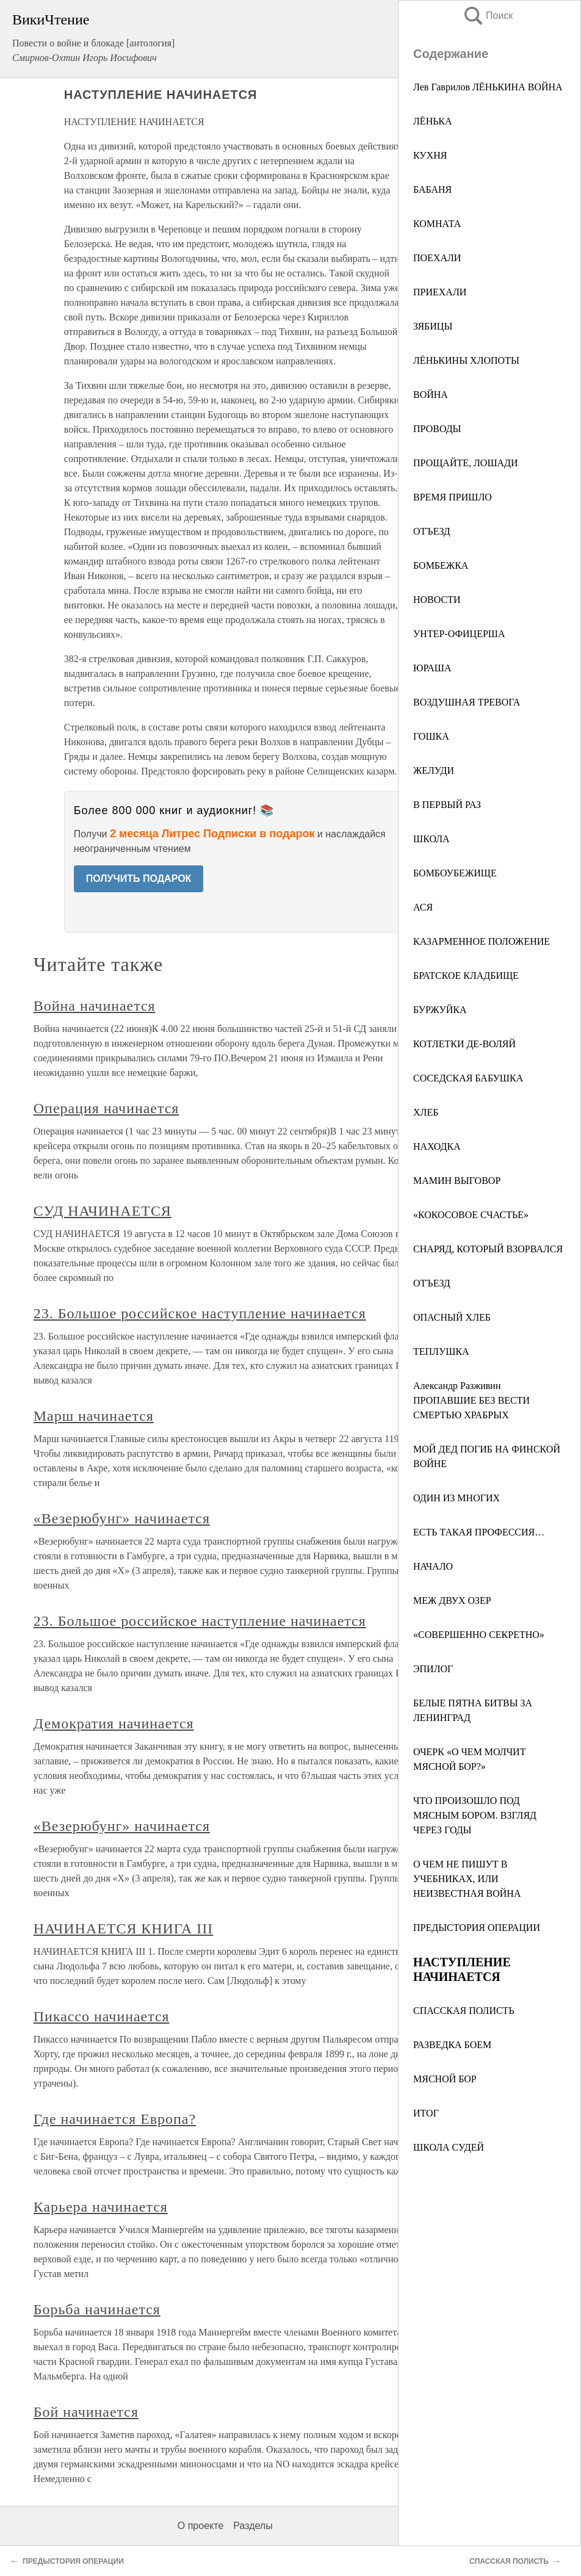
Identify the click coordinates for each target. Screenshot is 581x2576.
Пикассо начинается (102, 2016)
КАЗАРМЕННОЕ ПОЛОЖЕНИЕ (481, 941)
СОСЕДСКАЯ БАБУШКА (468, 1078)
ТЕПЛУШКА (441, 1351)
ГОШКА (431, 736)
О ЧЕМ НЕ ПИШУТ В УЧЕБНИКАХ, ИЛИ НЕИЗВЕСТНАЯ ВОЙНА (467, 1879)
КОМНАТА (437, 223)
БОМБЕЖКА (440, 565)
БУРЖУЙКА (440, 1010)
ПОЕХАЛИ (437, 258)
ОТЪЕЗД (431, 531)
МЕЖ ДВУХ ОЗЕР (452, 1600)
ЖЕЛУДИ (433, 770)
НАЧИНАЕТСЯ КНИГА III (123, 1928)
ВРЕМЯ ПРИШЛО (452, 497)
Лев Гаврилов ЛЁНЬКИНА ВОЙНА (488, 87)
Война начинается (95, 1006)
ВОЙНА (430, 394)
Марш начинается (94, 1416)
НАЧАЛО (433, 1566)
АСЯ (423, 907)
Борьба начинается (97, 2309)
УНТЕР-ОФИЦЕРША (459, 634)
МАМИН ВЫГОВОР (456, 1180)
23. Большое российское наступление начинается (200, 1313)
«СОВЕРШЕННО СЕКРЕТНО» (478, 1634)
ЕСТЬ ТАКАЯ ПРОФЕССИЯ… (478, 1532)
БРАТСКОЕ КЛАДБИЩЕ (466, 975)
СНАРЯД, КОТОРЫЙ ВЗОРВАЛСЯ (488, 1249)
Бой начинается (86, 2412)
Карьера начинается (101, 2207)
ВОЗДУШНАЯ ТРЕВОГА (466, 702)
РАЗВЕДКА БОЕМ (452, 2045)
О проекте (200, 2525)
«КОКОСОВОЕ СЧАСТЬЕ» (471, 1215)
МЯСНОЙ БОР (445, 2079)
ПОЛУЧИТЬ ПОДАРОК (139, 878)
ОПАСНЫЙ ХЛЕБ (452, 1317)
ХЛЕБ (425, 1112)
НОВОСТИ (437, 599)
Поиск (487, 15)
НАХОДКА (437, 1146)
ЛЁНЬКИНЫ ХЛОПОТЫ (466, 360)
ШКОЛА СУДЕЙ (448, 2147)
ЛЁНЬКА (432, 121)
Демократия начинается (114, 1723)
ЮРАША (432, 668)
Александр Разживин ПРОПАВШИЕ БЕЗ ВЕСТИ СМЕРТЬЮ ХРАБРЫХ (471, 1400)
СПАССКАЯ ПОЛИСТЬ (463, 2010)
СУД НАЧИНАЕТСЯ (102, 1211)
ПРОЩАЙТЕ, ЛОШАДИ (465, 463)
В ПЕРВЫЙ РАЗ (447, 804)
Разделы (252, 2525)
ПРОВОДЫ (437, 429)
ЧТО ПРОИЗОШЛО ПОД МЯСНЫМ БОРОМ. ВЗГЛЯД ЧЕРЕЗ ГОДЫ (474, 1815)
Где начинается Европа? (115, 2119)
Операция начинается (106, 1108)
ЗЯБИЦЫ (432, 326)
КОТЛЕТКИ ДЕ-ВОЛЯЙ (464, 1044)
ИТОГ (426, 2113)
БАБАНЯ (432, 189)
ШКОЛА (431, 839)
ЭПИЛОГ (433, 1669)
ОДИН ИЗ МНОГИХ (456, 1498)
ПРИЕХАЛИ (439, 292)
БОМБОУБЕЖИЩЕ (455, 873)
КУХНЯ (430, 155)
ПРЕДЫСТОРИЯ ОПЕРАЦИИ (476, 1927)
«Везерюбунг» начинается (122, 1518)
